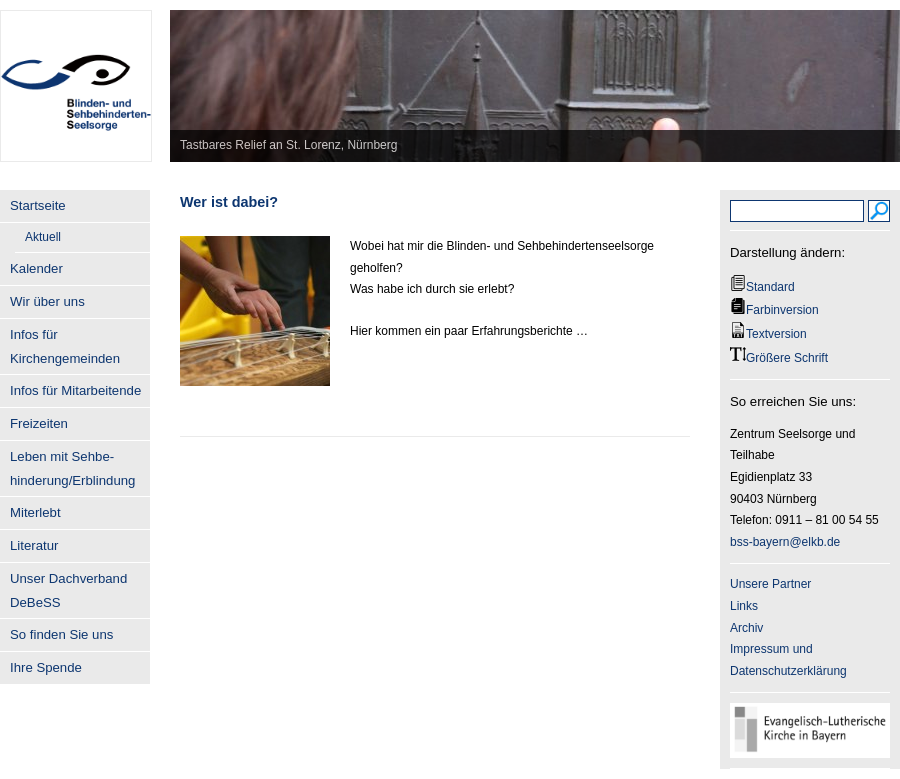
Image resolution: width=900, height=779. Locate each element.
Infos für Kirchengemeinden (65, 346)
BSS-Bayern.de (75, 75)
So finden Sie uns (61, 634)
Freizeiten (39, 423)
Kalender (36, 268)
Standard (770, 287)
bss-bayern (759, 542)
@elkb (806, 542)
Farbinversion (782, 310)
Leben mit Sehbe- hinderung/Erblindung (72, 468)
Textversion (776, 334)
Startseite (38, 205)
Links (744, 606)
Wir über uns (47, 301)
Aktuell (43, 237)
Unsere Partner (770, 584)
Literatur (34, 545)
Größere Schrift (787, 358)
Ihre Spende (46, 667)
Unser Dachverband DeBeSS (68, 590)
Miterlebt (35, 512)
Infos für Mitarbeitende (75, 390)
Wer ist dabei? (229, 202)
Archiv (746, 628)
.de (832, 542)
